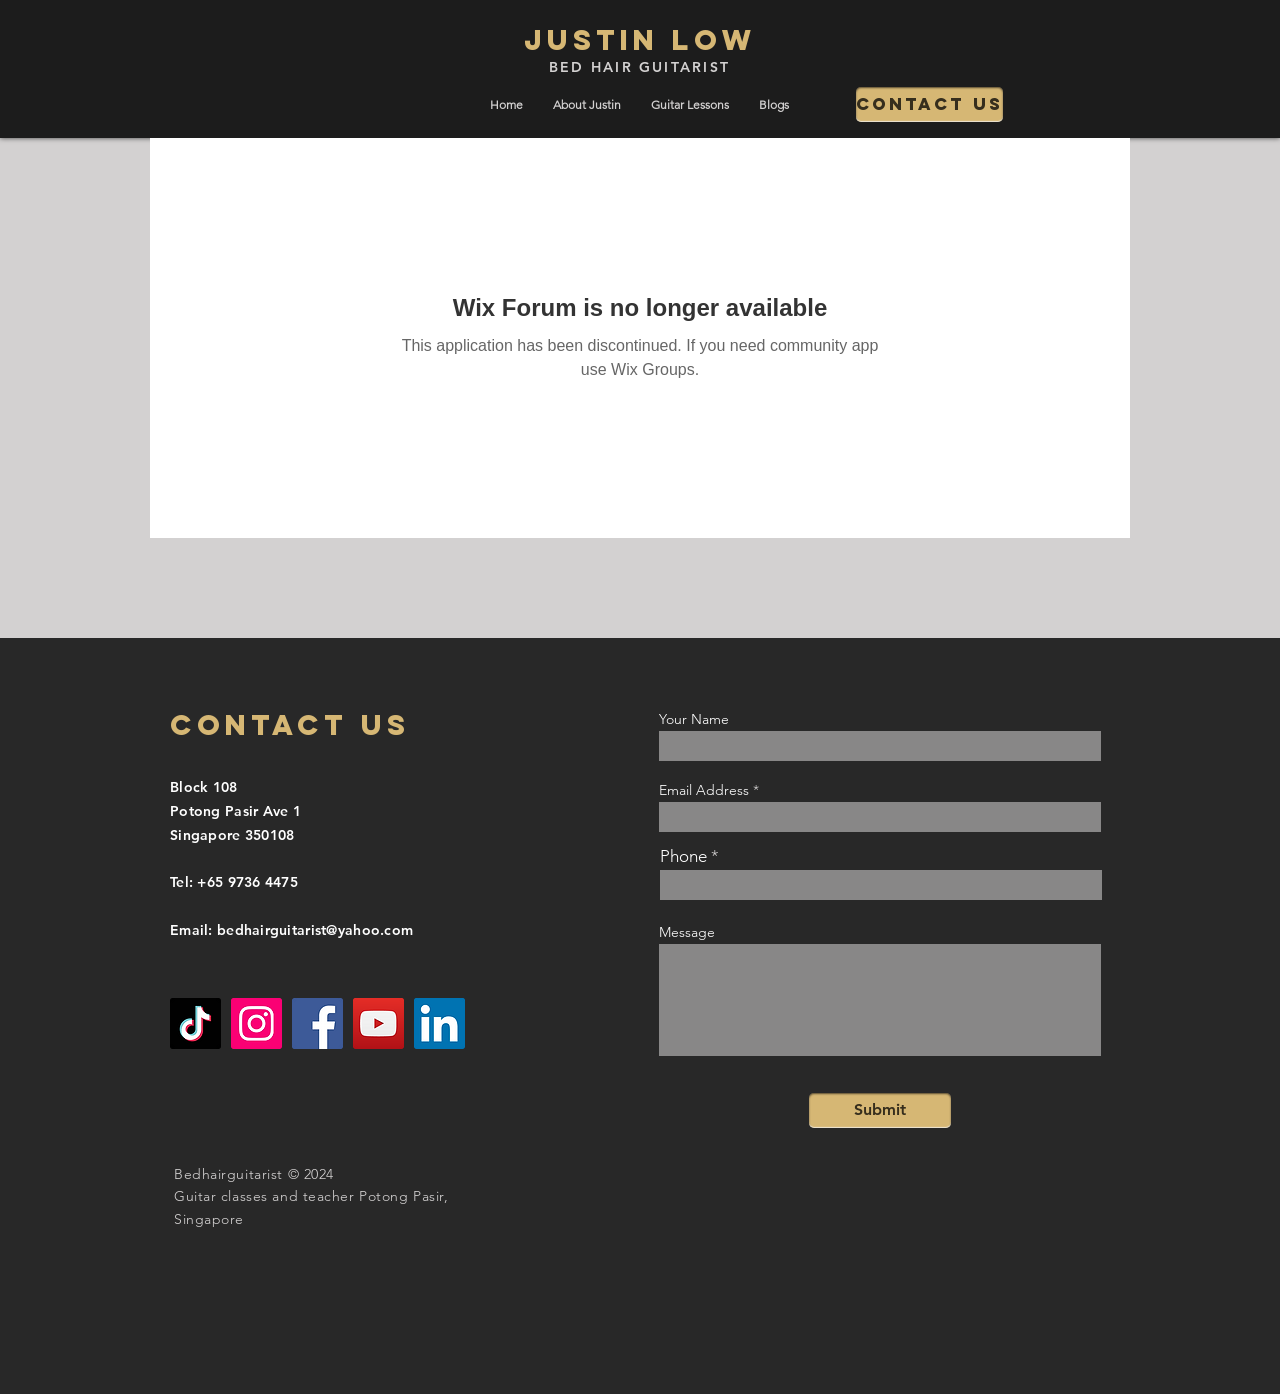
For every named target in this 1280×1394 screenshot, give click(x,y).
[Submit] (880, 1110)
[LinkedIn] (439, 1023)
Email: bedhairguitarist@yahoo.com (291, 930)
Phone (683, 856)
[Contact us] (929, 104)
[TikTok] (195, 1023)
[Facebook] (317, 1023)
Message (687, 932)
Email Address (704, 790)
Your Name (694, 719)
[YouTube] (378, 1023)
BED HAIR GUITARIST (639, 67)
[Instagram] (256, 1023)
